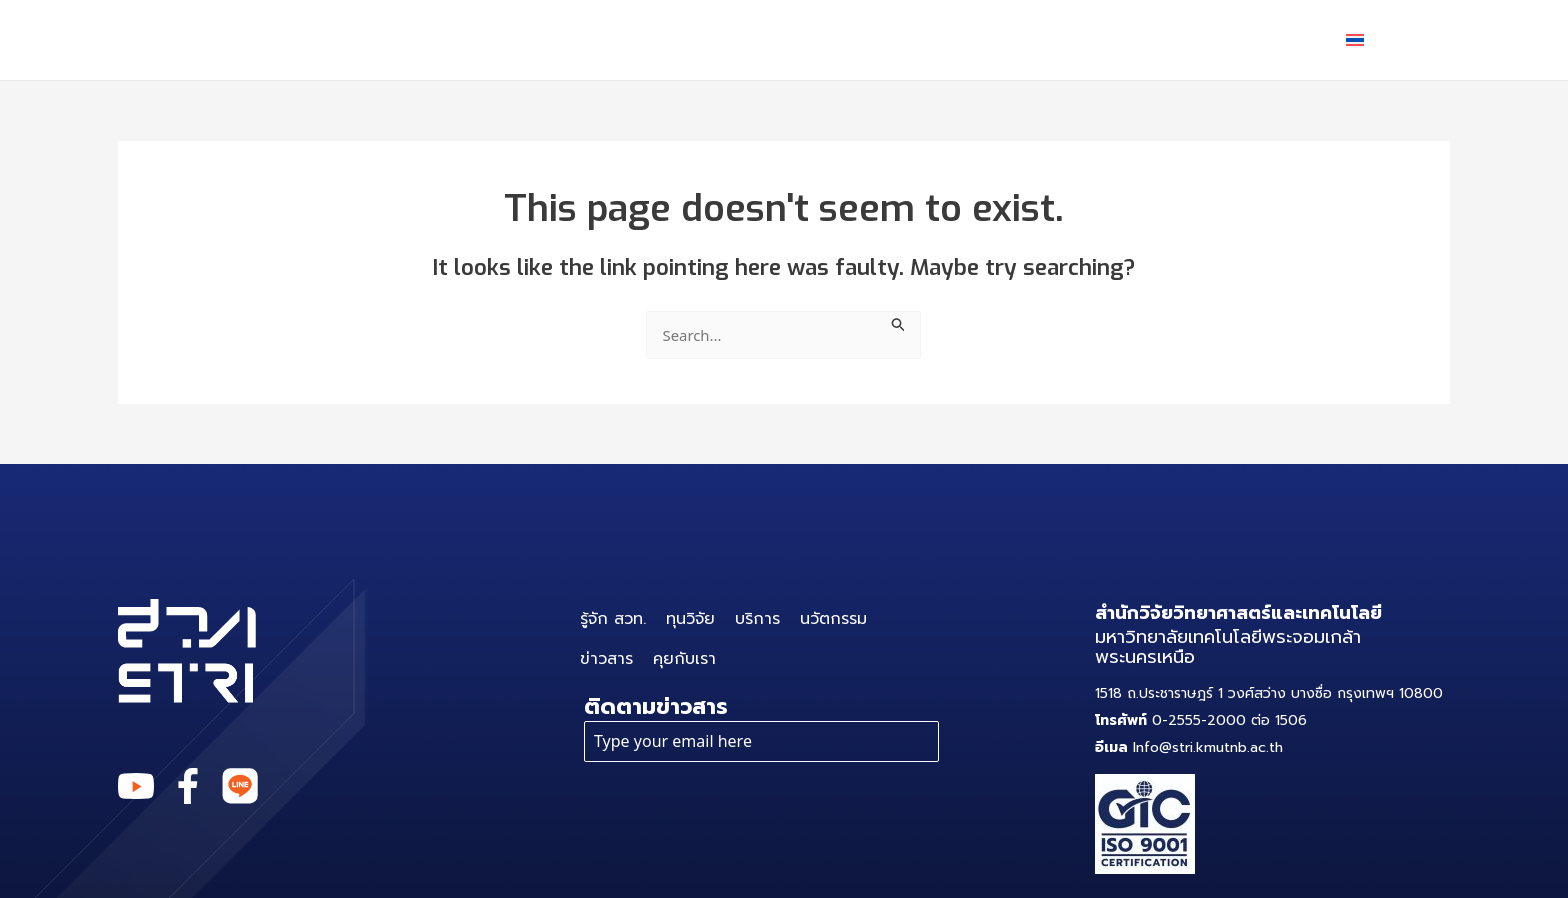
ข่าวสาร (1140, 39)
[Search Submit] (903, 322)
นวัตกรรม (1016, 39)
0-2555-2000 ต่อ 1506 (1201, 721)
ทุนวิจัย (768, 39)
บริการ (885, 40)
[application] (915, 40)
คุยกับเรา (1260, 39)
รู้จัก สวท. (648, 39)
